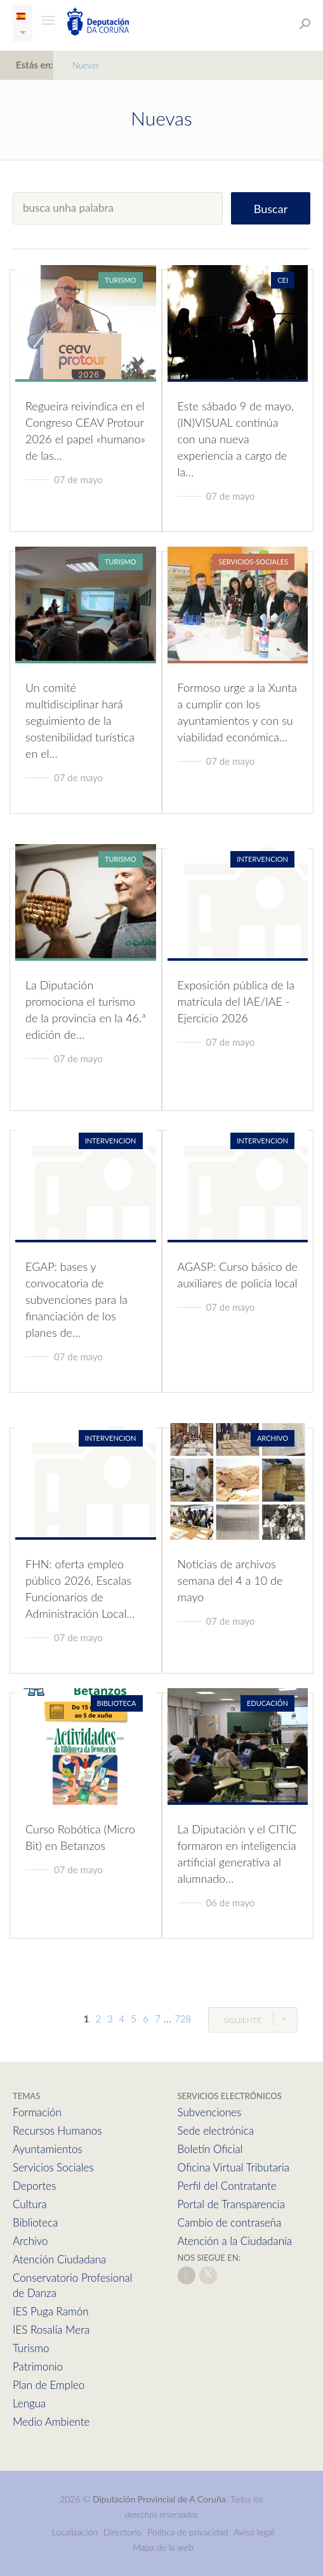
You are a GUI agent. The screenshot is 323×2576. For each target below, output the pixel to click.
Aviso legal (254, 2532)
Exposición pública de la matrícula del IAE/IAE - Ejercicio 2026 (236, 1001)
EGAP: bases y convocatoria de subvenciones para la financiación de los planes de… (76, 1299)
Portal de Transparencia (231, 2204)
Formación (37, 2112)
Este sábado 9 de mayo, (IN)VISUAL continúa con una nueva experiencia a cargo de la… (236, 439)
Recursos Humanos (57, 2130)
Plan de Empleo (48, 2384)
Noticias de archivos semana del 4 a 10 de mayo (230, 1580)
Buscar (270, 209)
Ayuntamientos (47, 2149)
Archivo (30, 2240)
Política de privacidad (188, 2532)
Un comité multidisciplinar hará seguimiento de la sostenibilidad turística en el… (80, 720)
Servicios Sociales (53, 2167)
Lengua (29, 2403)
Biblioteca (35, 2222)
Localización (75, 2532)
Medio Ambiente (51, 2421)
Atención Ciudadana (59, 2259)
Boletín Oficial (210, 2149)
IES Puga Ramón (51, 2311)
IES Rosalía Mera (51, 2329)
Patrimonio (38, 2366)
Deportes (34, 2185)
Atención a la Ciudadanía (235, 2240)
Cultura (30, 2204)
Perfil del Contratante (227, 2185)
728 (183, 2018)
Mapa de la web (163, 2547)
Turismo (31, 2348)
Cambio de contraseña (230, 2222)
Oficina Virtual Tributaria (234, 2167)
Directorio (122, 2532)
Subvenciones (210, 2112)
